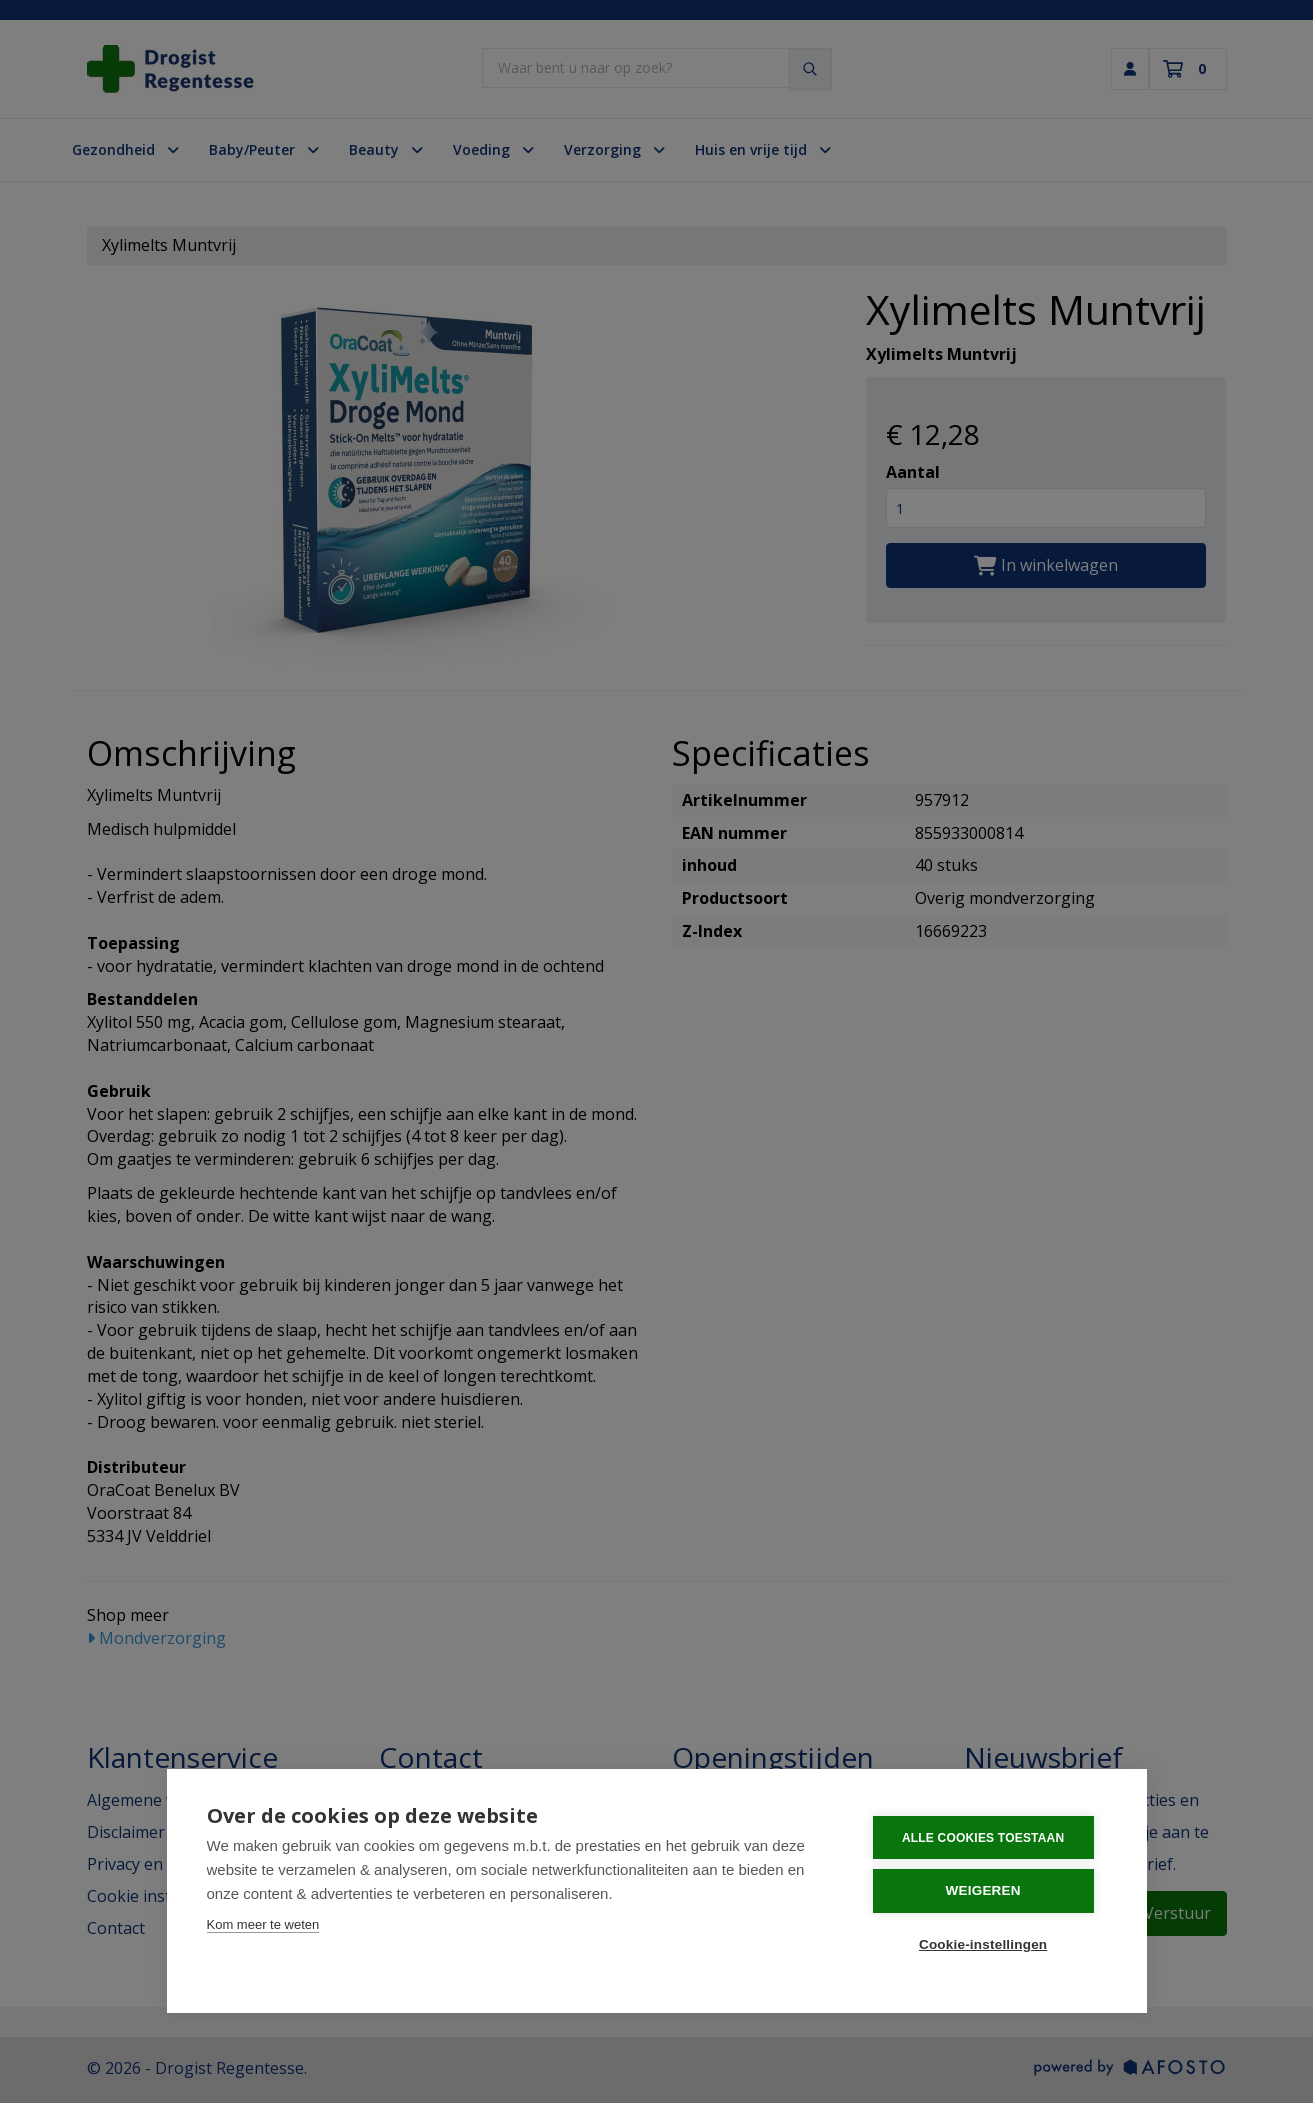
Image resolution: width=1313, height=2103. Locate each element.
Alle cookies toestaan (986, 1837)
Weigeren (985, 1890)
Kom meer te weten (263, 1924)
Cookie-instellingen (986, 1943)
